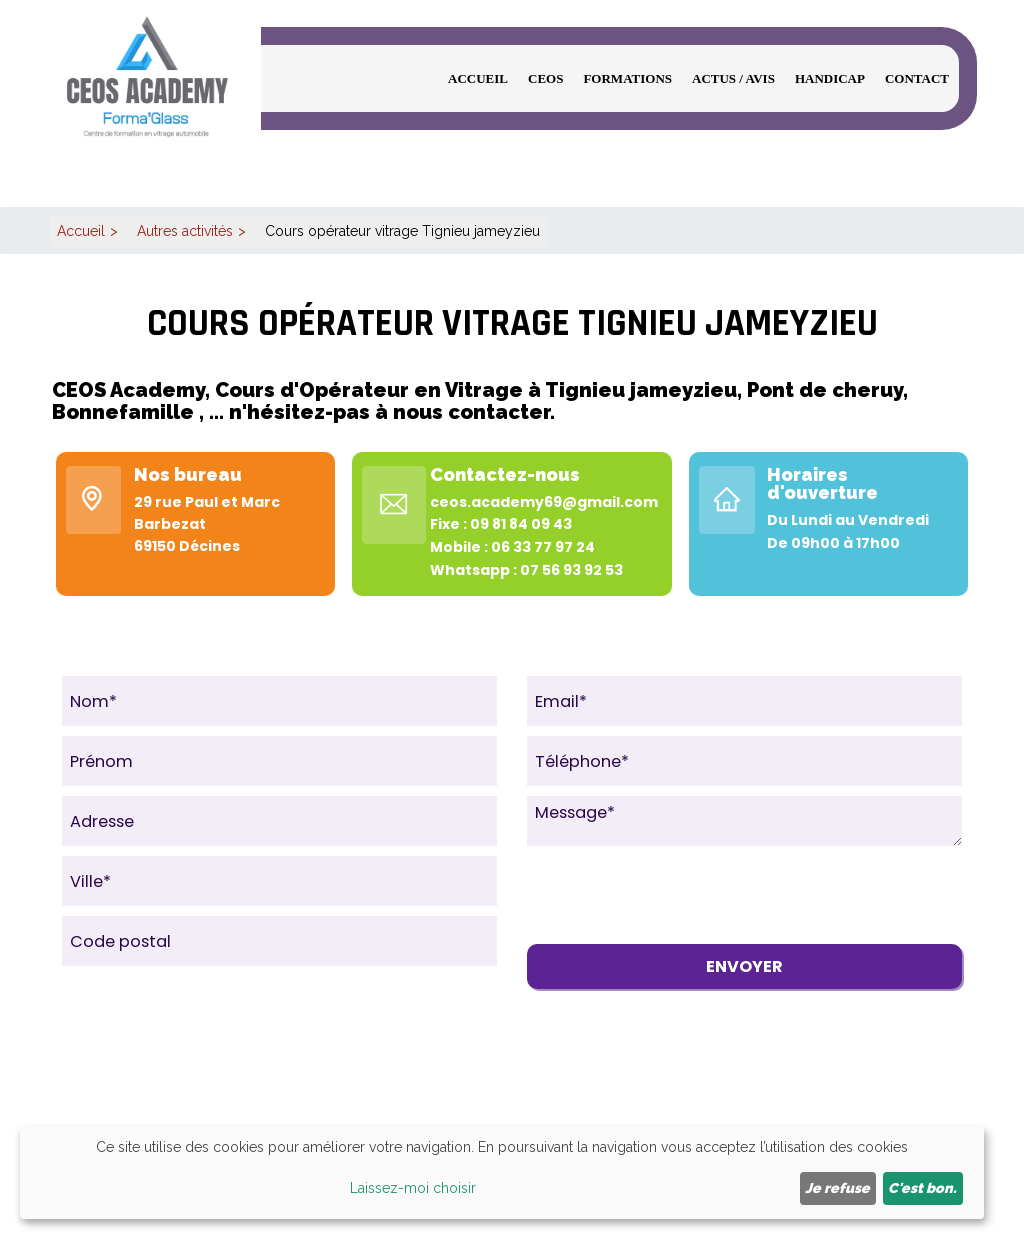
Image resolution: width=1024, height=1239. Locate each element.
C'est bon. (922, 1188)
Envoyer (744, 966)
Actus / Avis (733, 78)
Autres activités (185, 231)
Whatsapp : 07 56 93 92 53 (526, 570)
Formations (627, 78)
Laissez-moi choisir (413, 1188)
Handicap (830, 78)
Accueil (478, 78)
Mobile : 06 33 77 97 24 (512, 547)
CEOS (545, 78)
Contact (917, 78)
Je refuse (837, 1188)
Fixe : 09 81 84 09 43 (501, 524)
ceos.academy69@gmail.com (544, 502)
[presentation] (679, 895)
